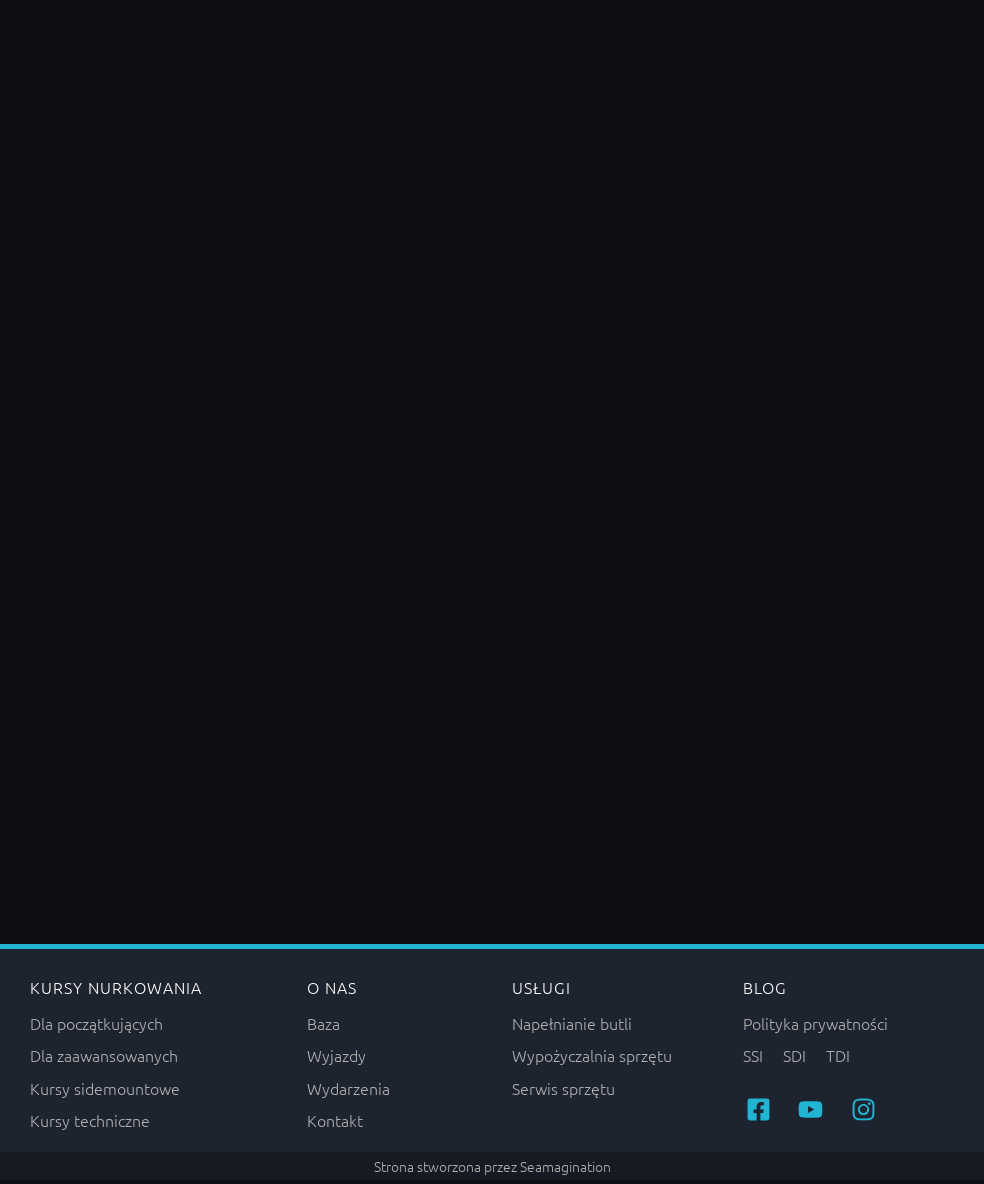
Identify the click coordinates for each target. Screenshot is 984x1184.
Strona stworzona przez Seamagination (492, 1170)
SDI (794, 1060)
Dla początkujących (96, 1027)
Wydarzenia (348, 1092)
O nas (332, 992)
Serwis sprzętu (563, 1092)
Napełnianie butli (572, 1027)
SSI (753, 1060)
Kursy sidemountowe (105, 1092)
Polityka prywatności (815, 1027)
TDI (838, 1060)
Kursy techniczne (90, 1124)
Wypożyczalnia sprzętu (592, 1060)
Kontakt (335, 1124)
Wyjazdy (336, 1060)
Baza (323, 1027)
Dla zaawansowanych (104, 1060)
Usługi (541, 992)
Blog (765, 992)
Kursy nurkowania (116, 992)
